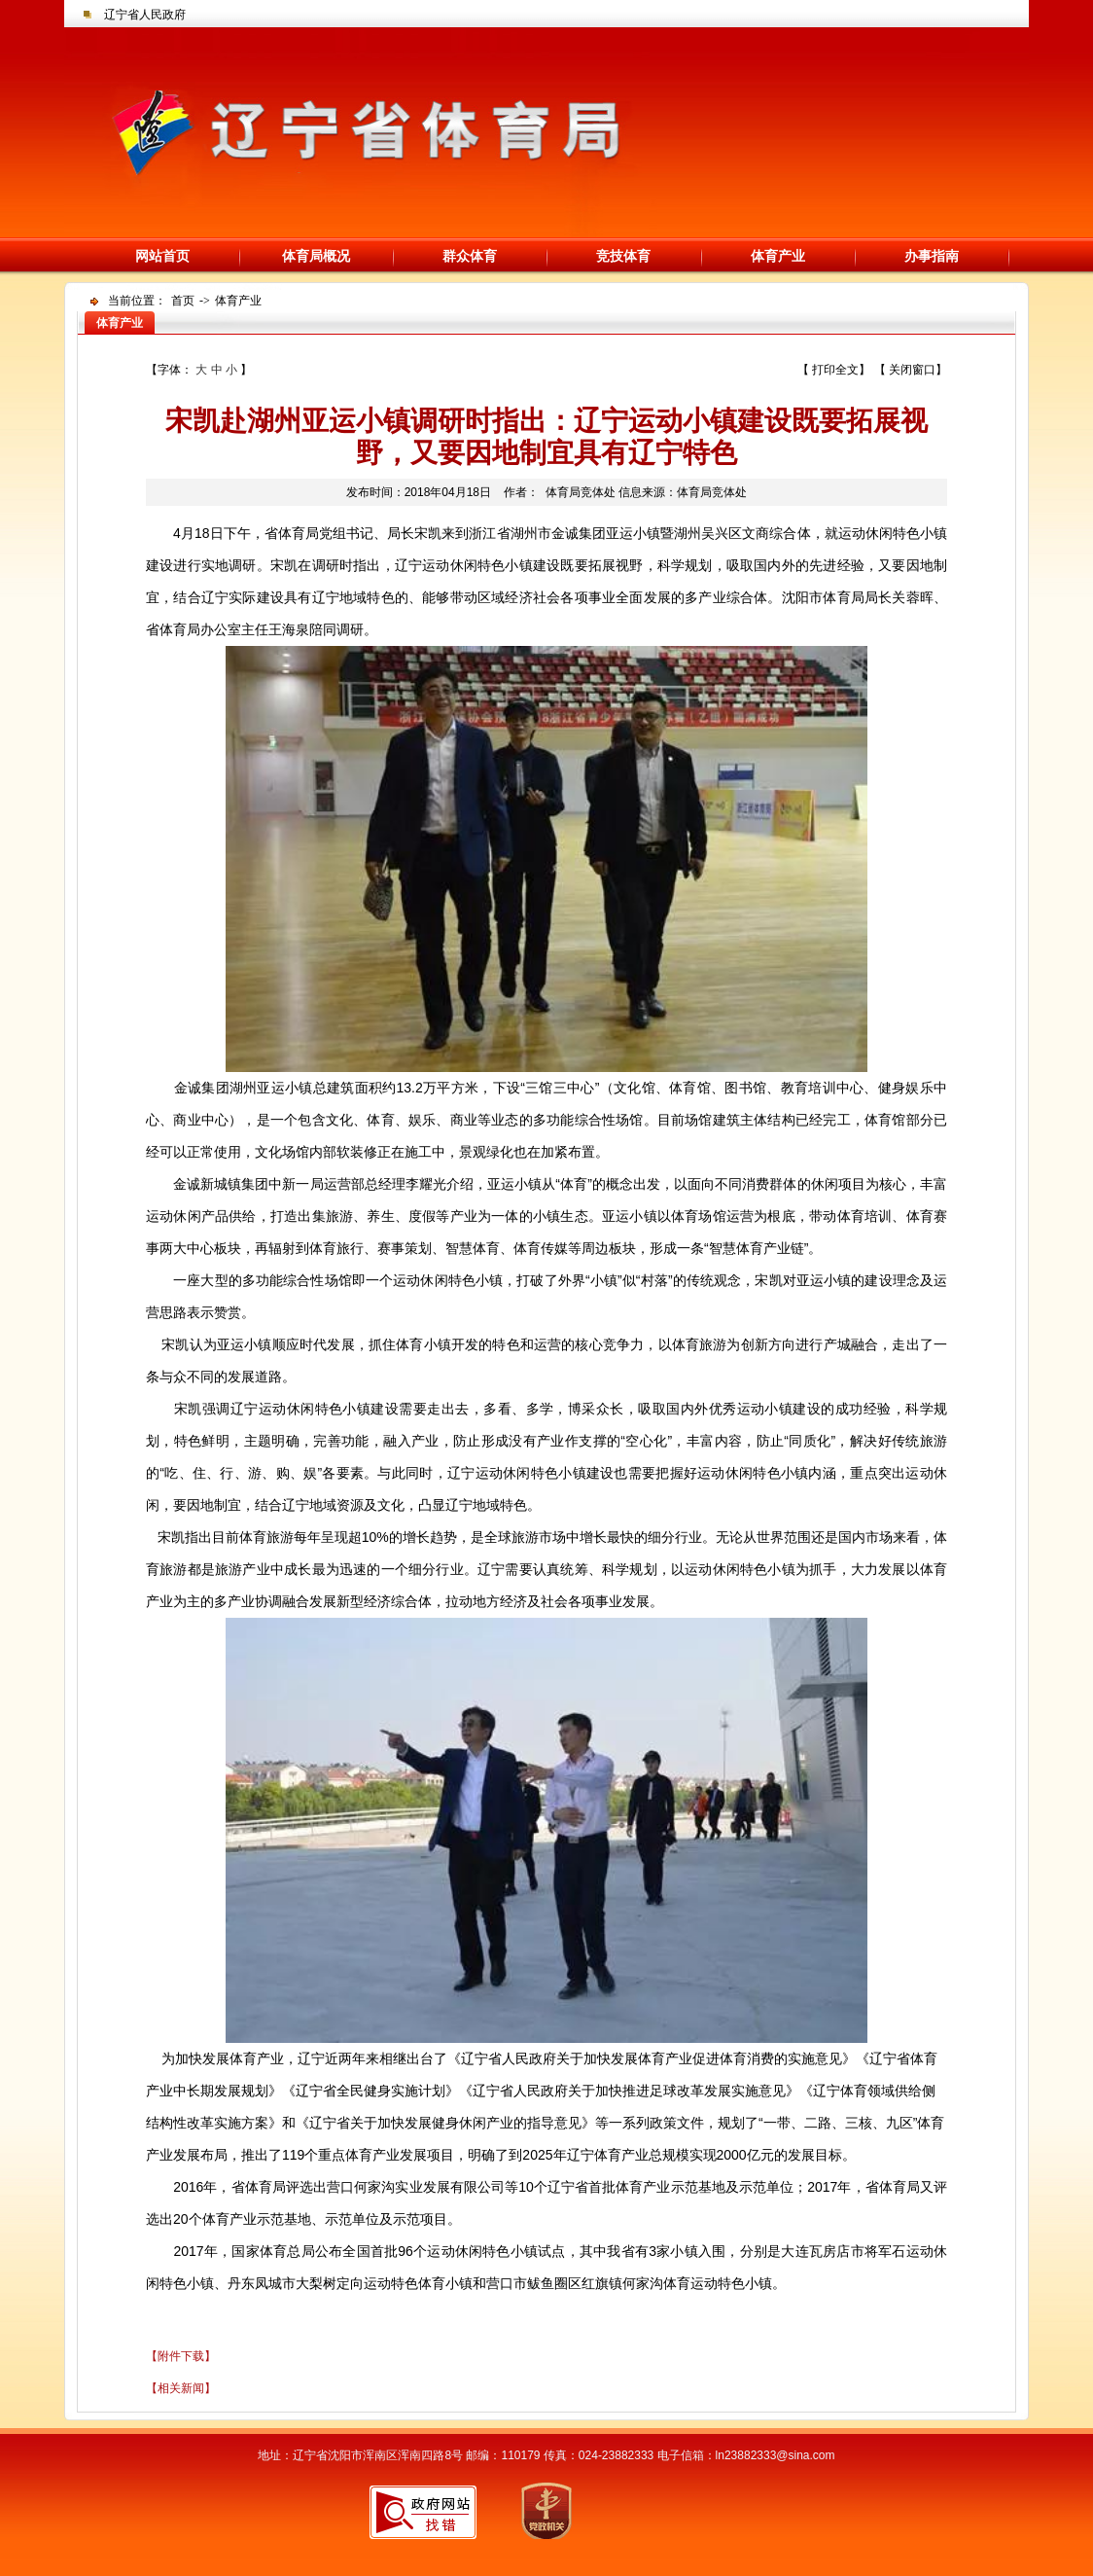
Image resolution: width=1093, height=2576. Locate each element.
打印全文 (835, 369)
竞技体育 (623, 256)
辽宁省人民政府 (145, 14)
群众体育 (469, 256)
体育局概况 (316, 256)
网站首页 (162, 256)
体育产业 (778, 256)
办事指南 (931, 256)
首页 (182, 300)
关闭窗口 (912, 369)
